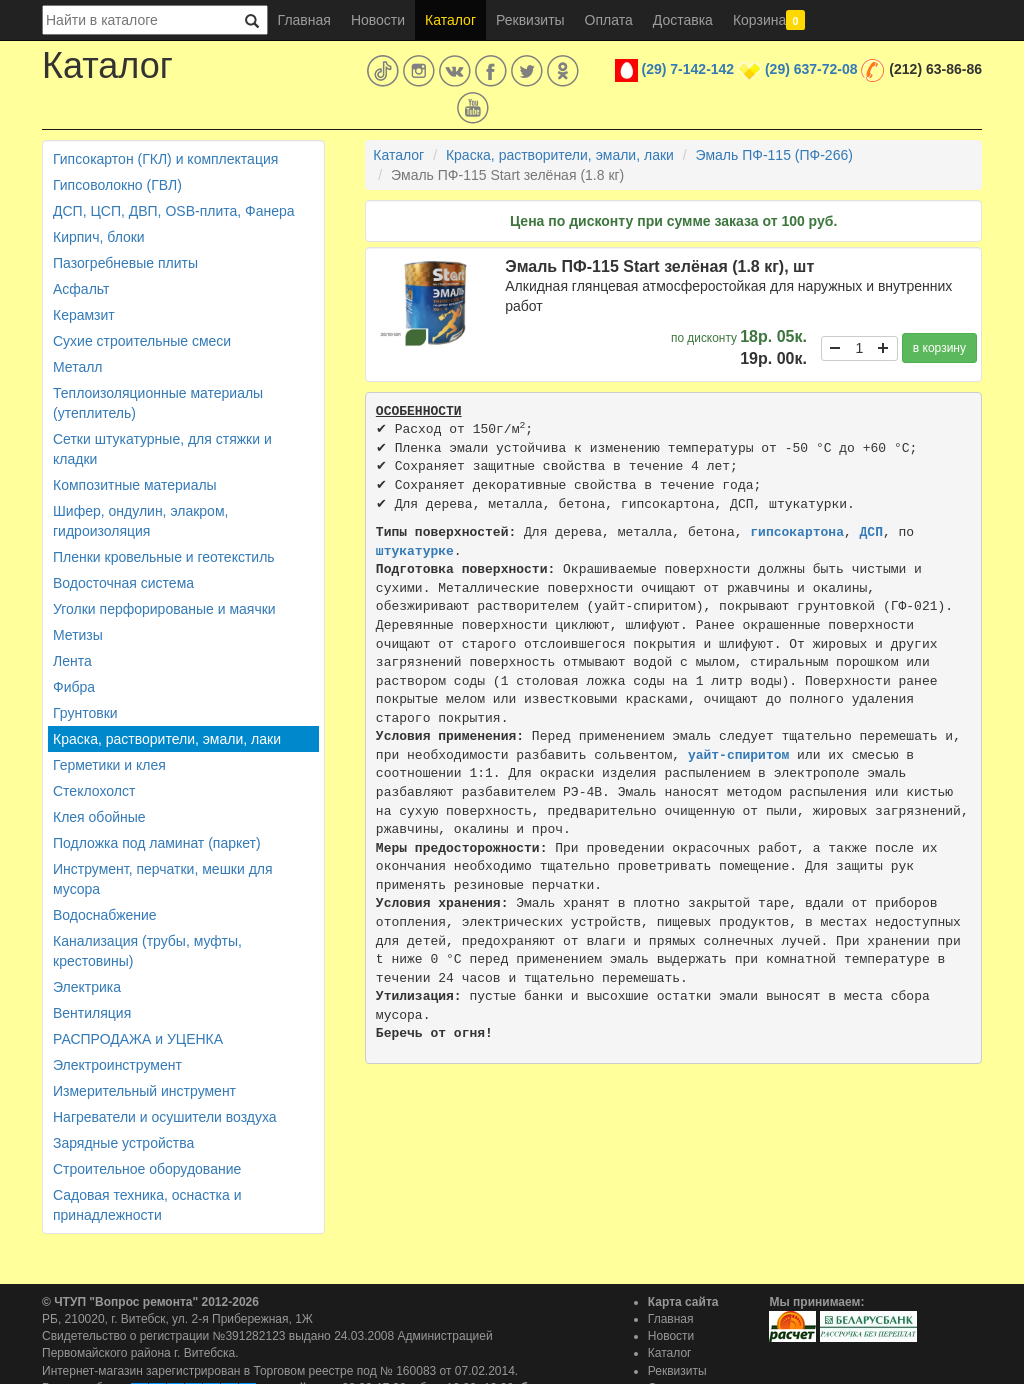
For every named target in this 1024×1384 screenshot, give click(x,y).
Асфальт (81, 289)
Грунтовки (85, 713)
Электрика (87, 987)
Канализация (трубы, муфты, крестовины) (147, 951)
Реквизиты (530, 20)
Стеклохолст (94, 791)
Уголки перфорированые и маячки (164, 609)
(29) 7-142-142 (688, 69)
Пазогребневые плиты (125, 263)
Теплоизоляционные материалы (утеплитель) (158, 403)
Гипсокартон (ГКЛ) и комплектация (165, 159)
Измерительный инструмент (144, 1091)
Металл (78, 367)
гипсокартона (797, 532)
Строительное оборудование (147, 1169)
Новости (378, 20)
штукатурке (415, 551)
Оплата (609, 20)
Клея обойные (99, 817)
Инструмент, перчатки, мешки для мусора (163, 879)
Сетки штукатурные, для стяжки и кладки (162, 449)
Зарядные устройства (123, 1143)
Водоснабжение (105, 915)
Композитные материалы (135, 485)
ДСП (871, 532)
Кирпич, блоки (99, 237)
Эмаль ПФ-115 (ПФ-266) (774, 155)
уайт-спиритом (738, 755)
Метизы (78, 635)
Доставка (683, 20)
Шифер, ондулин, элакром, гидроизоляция (140, 521)
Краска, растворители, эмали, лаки (167, 739)
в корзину (939, 348)
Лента (72, 661)
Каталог (450, 20)
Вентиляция (92, 1013)
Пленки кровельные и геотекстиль (164, 557)
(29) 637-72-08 (811, 69)
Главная (304, 20)
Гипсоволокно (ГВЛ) (117, 185)
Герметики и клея (109, 765)
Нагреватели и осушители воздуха (165, 1117)
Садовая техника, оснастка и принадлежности (147, 1205)
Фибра (74, 687)
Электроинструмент (117, 1065)
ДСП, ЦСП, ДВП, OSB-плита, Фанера (174, 211)
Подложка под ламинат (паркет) (157, 843)
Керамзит (84, 315)
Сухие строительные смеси (142, 341)
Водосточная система (123, 583)
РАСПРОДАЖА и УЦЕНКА (138, 1039)
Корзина (769, 20)
